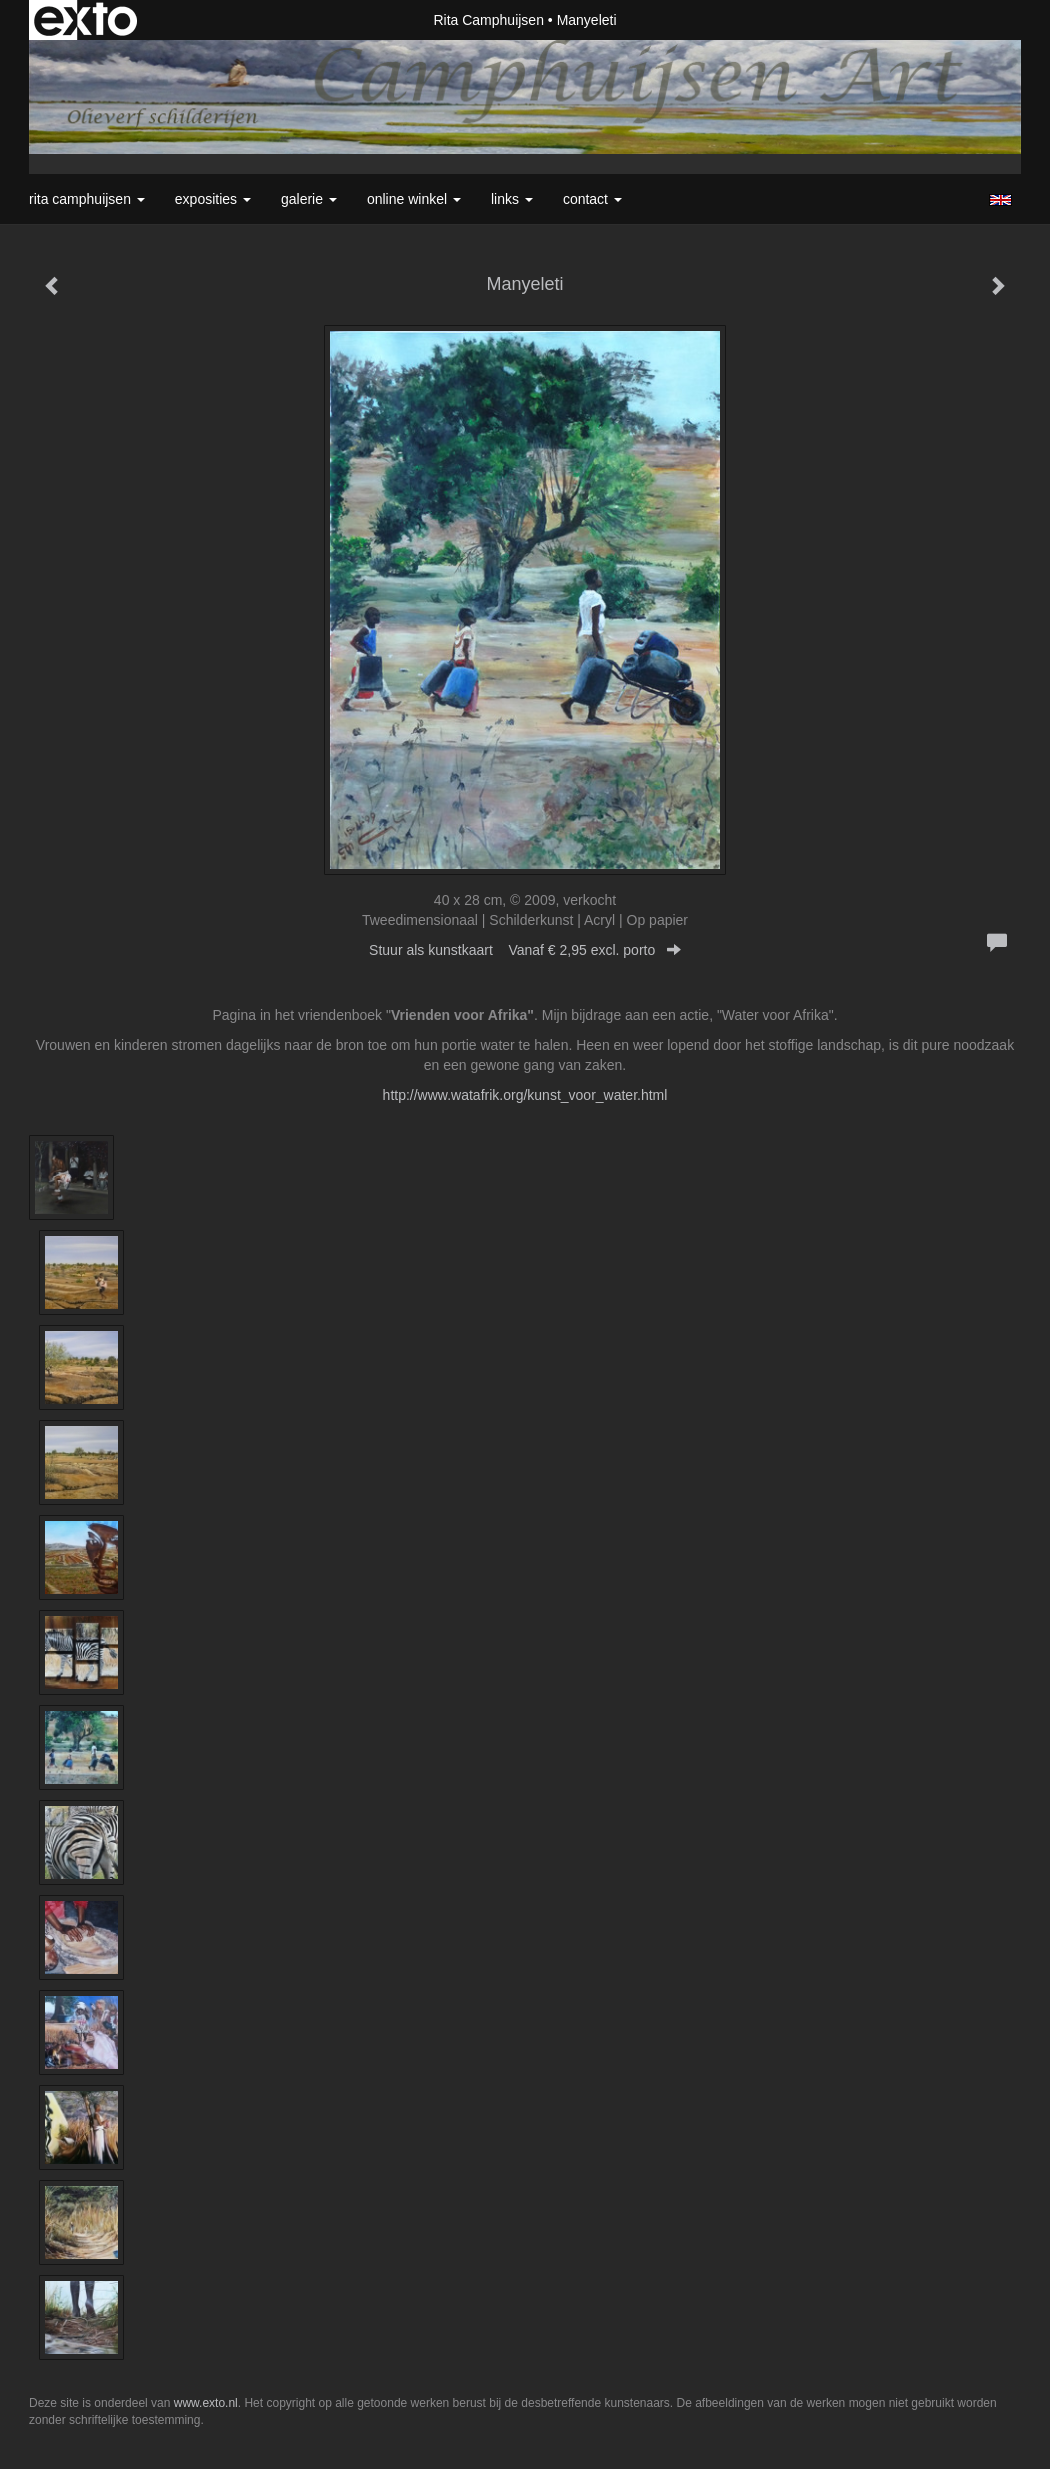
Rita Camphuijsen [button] (87, 199)
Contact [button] (592, 199)
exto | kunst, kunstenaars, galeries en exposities (85, 20)
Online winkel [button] (414, 199)
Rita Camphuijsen (488, 20)
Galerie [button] (309, 199)
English (1000, 200)
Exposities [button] (213, 199)
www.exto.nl (206, 2403)
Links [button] (512, 199)
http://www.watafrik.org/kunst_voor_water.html (525, 1095)
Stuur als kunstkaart (525, 950)
